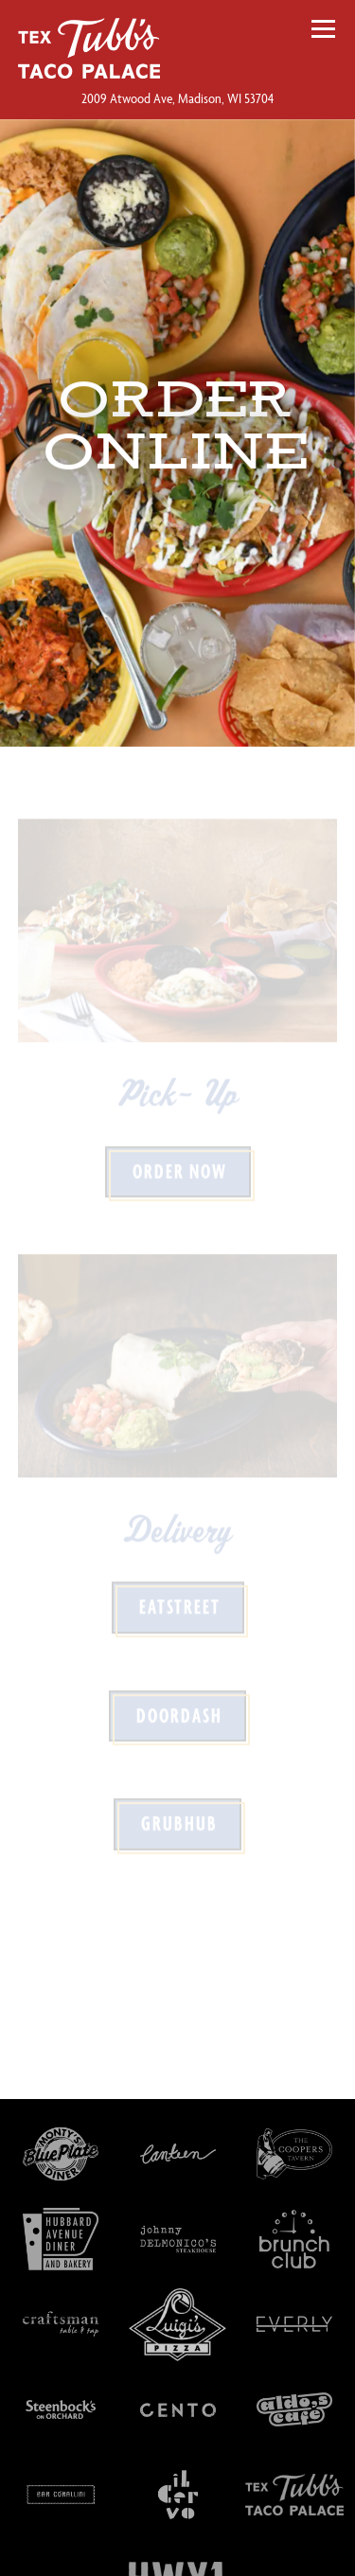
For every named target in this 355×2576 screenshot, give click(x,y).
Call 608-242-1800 (179, 2498)
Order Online (177, 2550)
